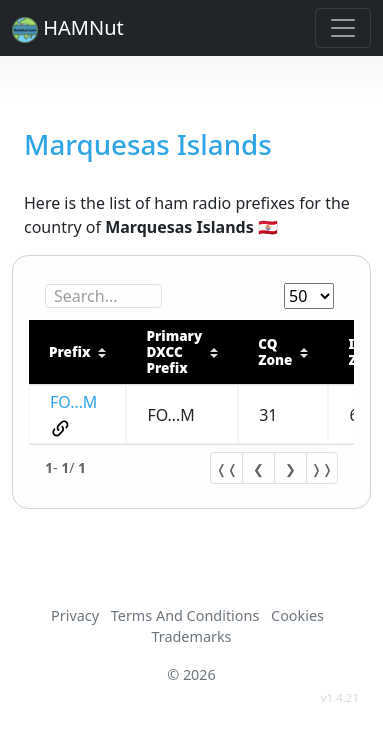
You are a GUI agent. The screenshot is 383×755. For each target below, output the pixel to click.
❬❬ (227, 469)
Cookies (297, 615)
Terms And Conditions (185, 615)
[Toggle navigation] (343, 28)
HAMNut (68, 28)
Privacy (75, 615)
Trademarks (191, 636)
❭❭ (322, 469)
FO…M (73, 402)
